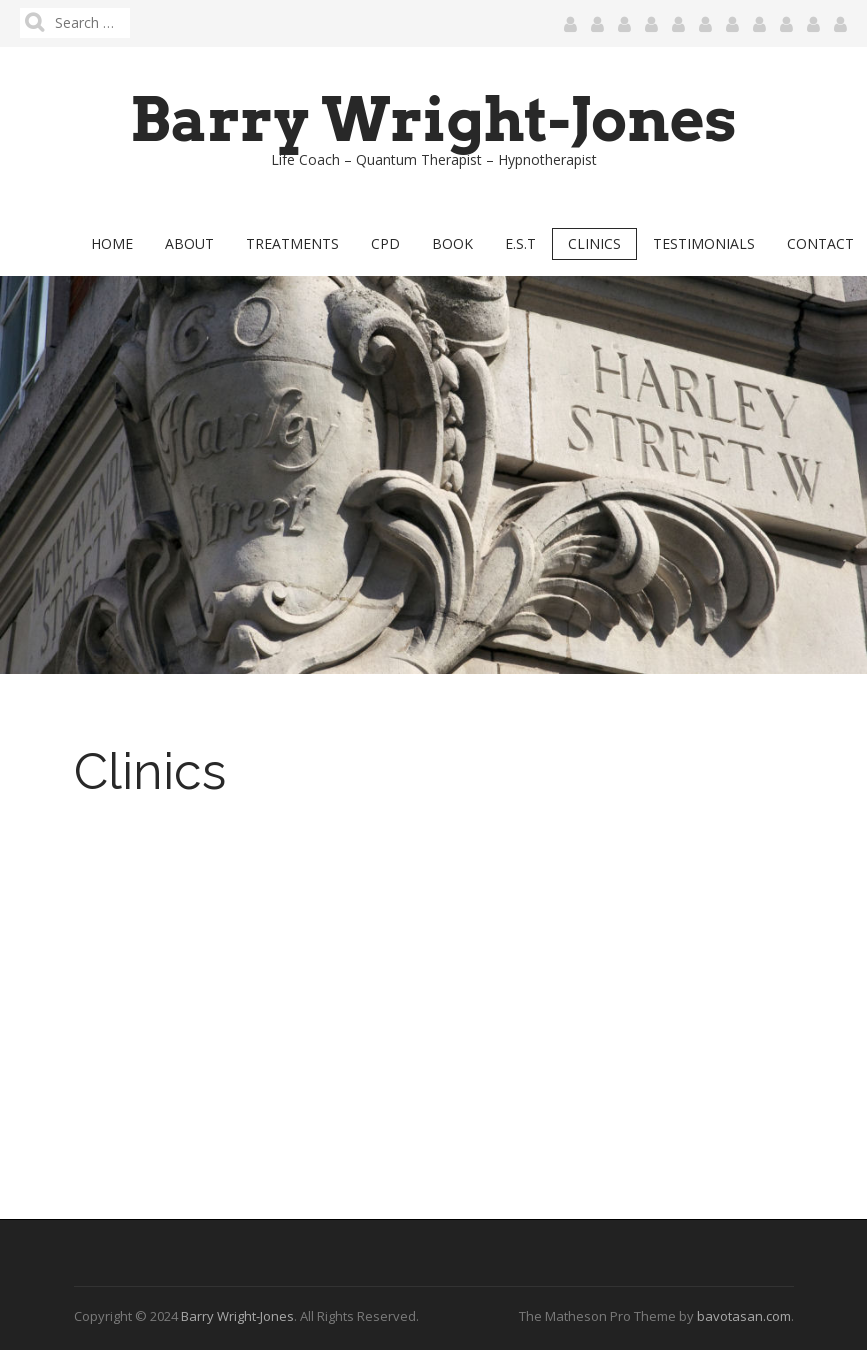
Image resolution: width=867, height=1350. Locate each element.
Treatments (292, 243)
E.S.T (520, 243)
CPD (385, 243)
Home (112, 243)
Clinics (594, 243)
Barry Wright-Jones (433, 119)
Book (452, 243)
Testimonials (704, 243)
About (189, 243)
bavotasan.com (744, 1316)
